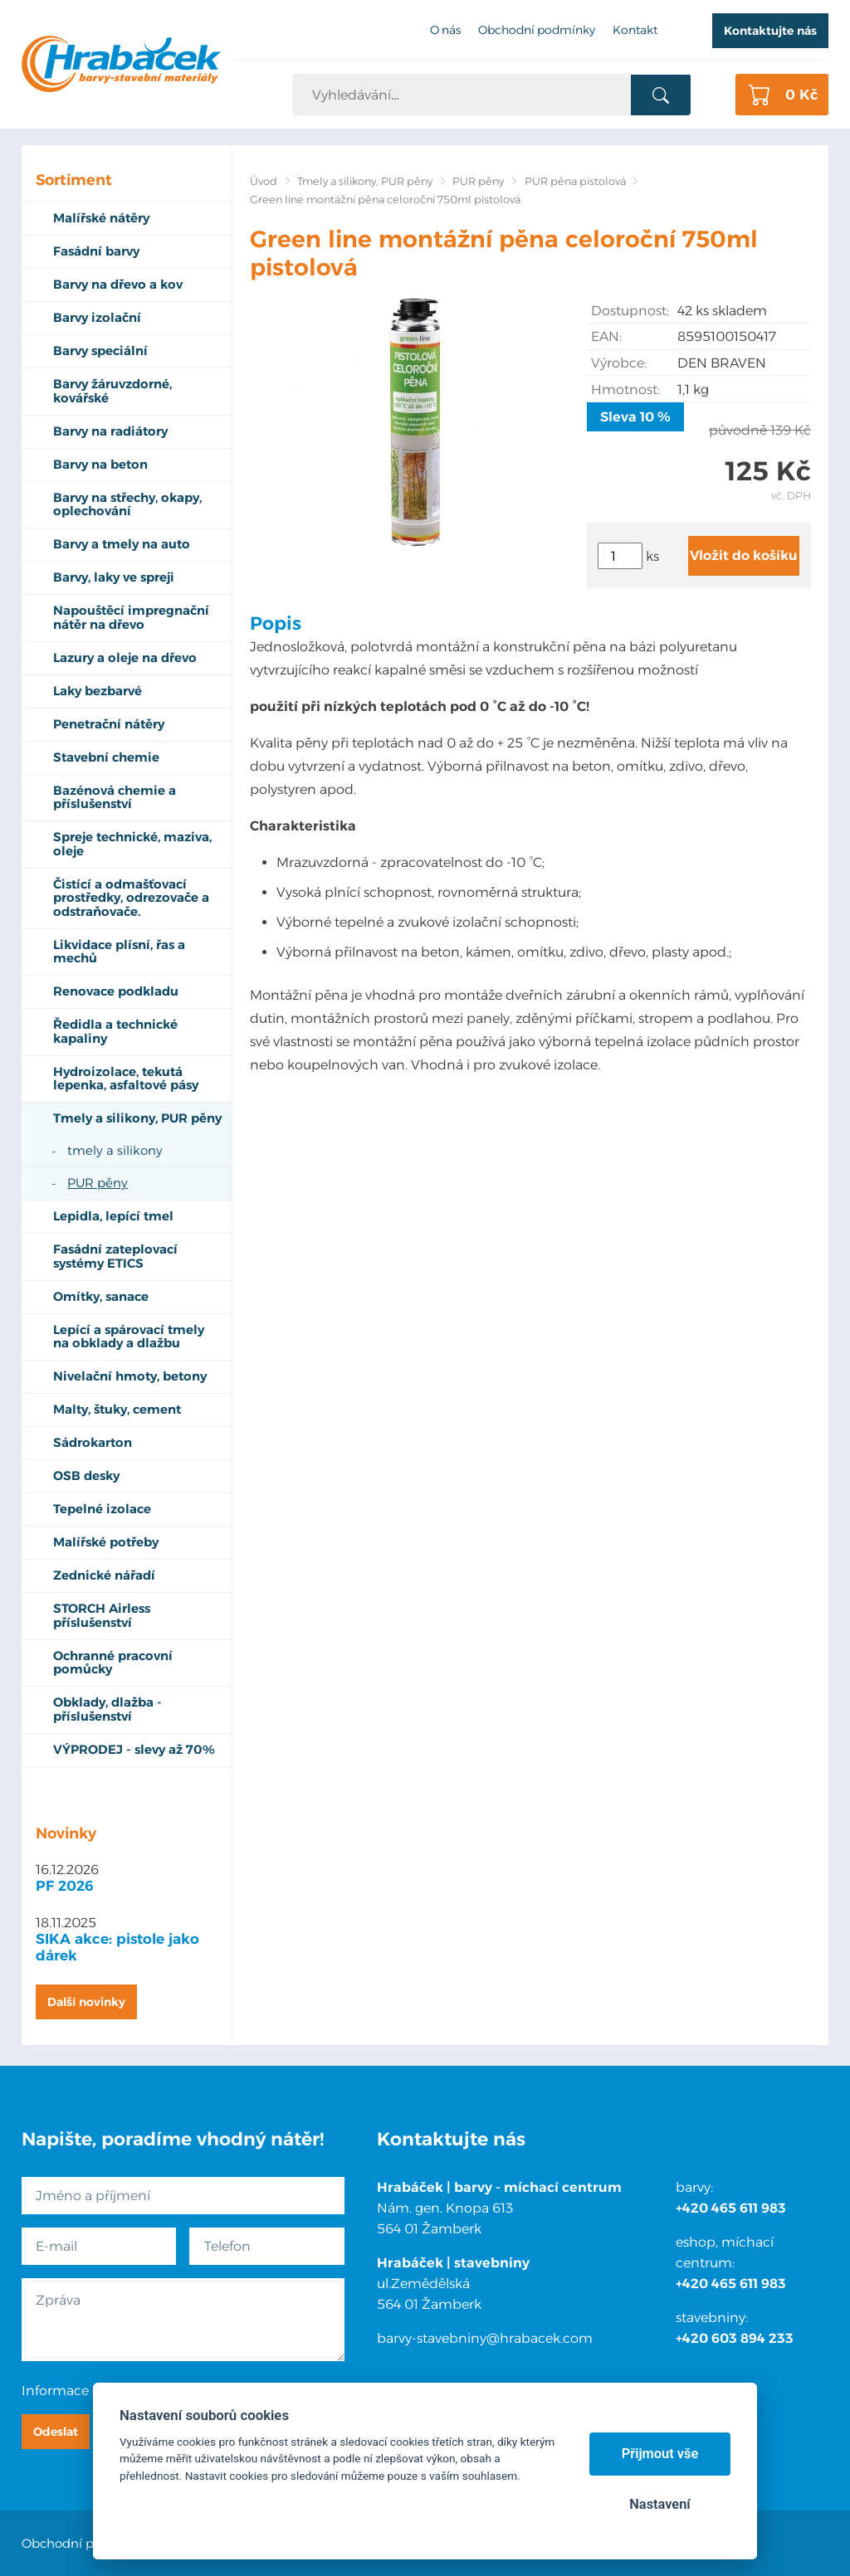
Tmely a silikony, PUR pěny (364, 181)
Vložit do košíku (744, 555)
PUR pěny (478, 181)
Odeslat (55, 2431)
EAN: (606, 336)
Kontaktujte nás (770, 30)
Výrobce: (619, 363)
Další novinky (86, 2001)
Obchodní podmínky (85, 2543)
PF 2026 (65, 1885)
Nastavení (659, 2504)
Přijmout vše (660, 2454)
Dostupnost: (630, 311)
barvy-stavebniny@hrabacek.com (485, 2338)
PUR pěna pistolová (575, 181)
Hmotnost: (625, 389)
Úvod (263, 181)
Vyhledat (660, 95)
